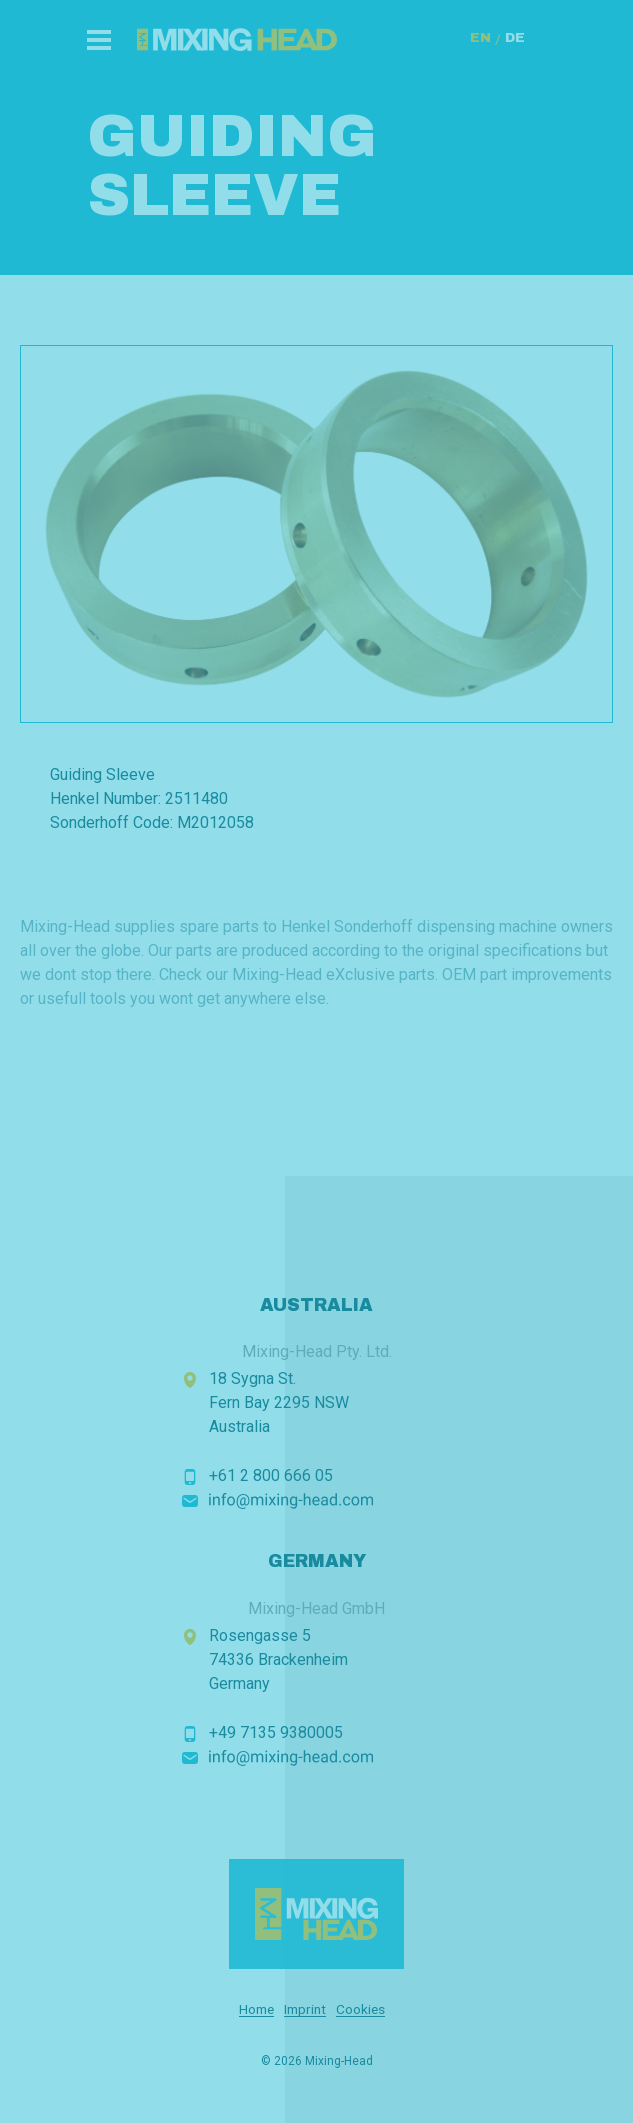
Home (256, 2009)
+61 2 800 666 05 (271, 1475)
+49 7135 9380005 (276, 1732)
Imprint (305, 2009)
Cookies (360, 2009)
